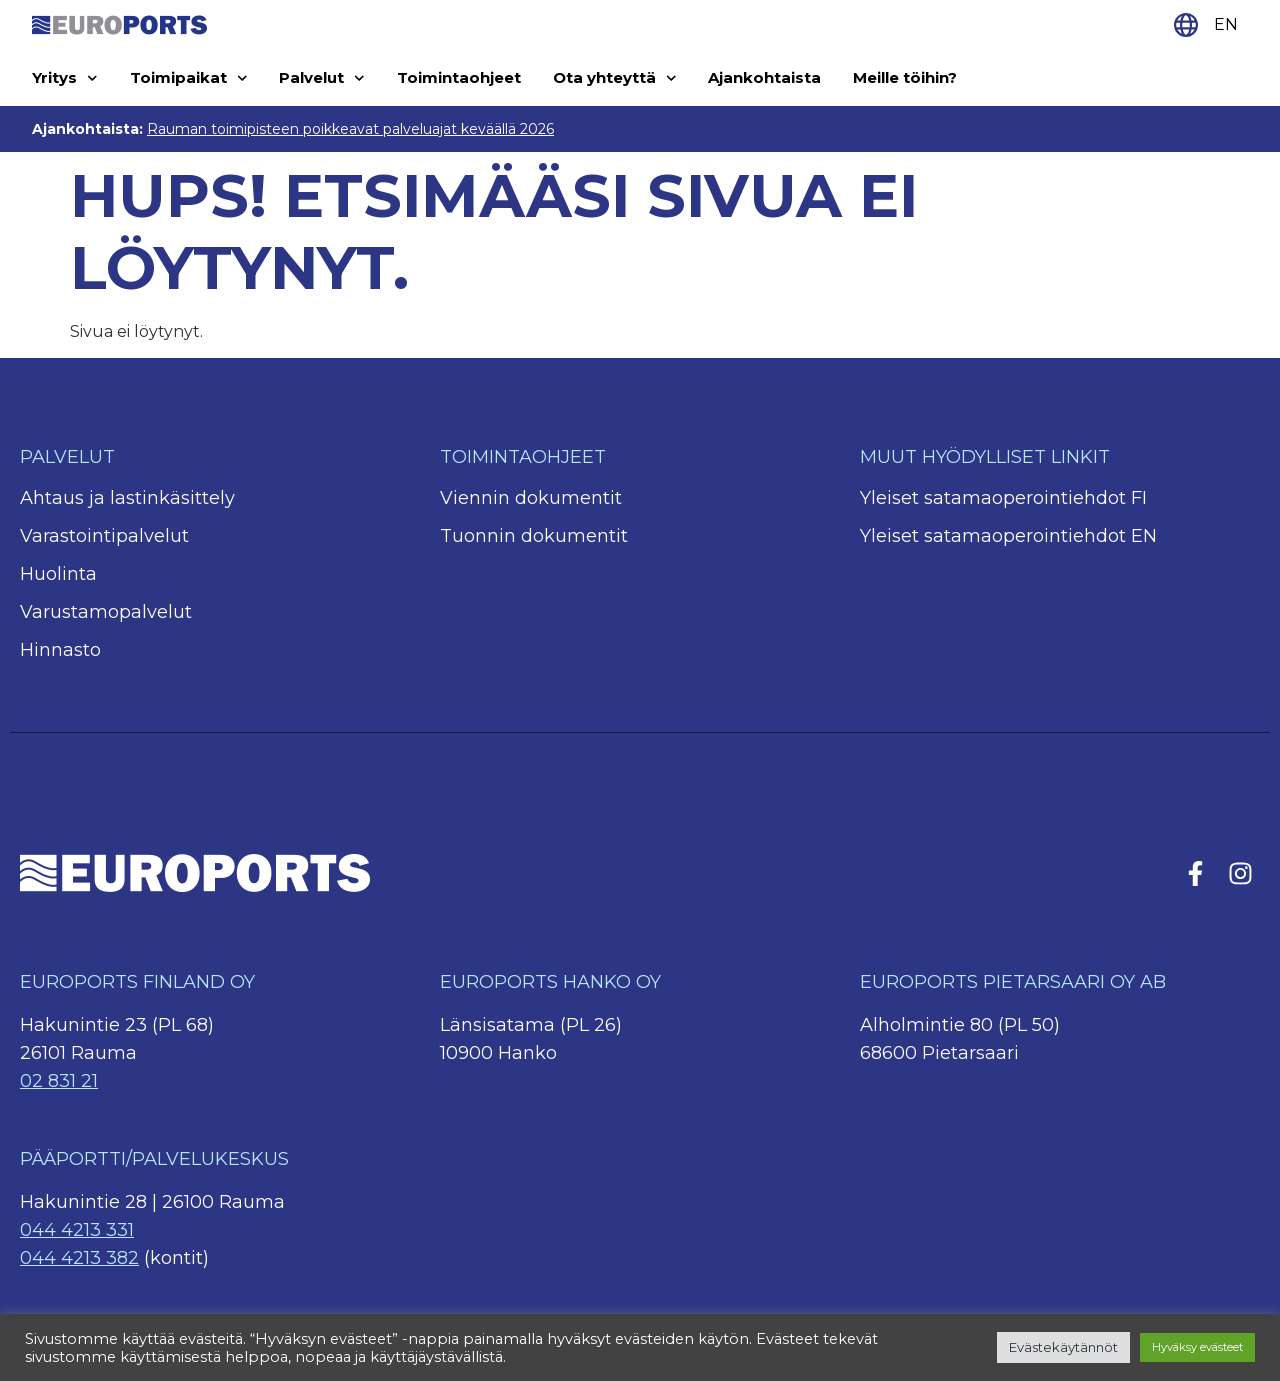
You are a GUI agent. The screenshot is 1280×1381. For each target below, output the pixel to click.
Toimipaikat (189, 78)
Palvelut (322, 78)
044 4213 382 (79, 1258)
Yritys (65, 78)
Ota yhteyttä (615, 78)
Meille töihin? (905, 77)
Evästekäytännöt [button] (1063, 1347)
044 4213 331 (77, 1230)
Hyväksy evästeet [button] (1197, 1347)
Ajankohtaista (764, 77)
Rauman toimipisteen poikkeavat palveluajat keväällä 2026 (350, 129)
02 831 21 (59, 1081)
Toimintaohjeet (459, 77)
